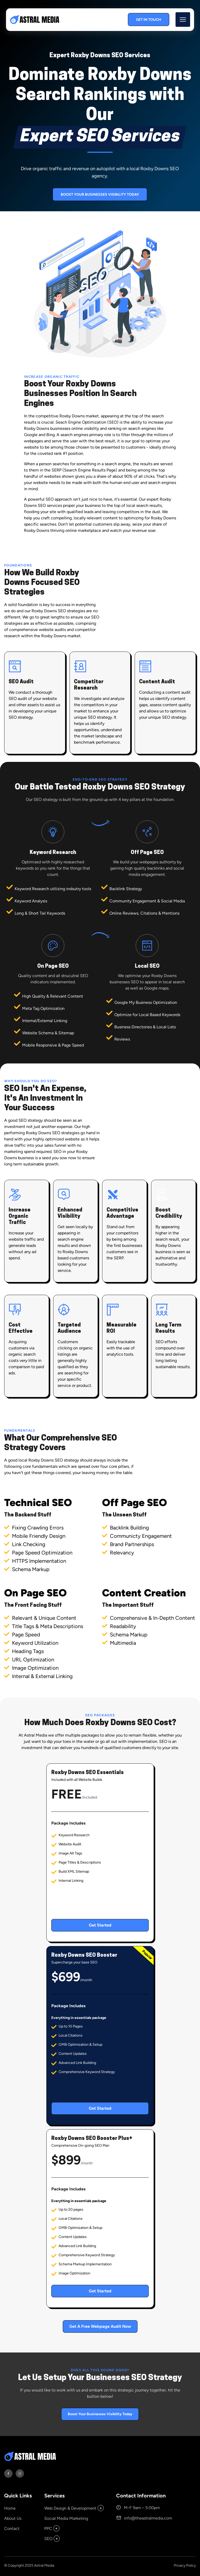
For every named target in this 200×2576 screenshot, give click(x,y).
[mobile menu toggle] (183, 19)
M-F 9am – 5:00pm (138, 2507)
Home (10, 2508)
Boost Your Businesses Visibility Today (100, 194)
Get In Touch (148, 19)
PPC (48, 2528)
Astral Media (44, 2565)
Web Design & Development (70, 2508)
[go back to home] (31, 2457)
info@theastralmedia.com (144, 2518)
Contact (12, 2528)
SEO (48, 2538)
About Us (12, 2518)
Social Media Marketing (66, 2518)
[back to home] (36, 19)
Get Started (100, 1925)
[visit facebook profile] (8, 2473)
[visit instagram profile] (20, 2473)
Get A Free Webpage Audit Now (100, 2326)
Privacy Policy (185, 2565)
